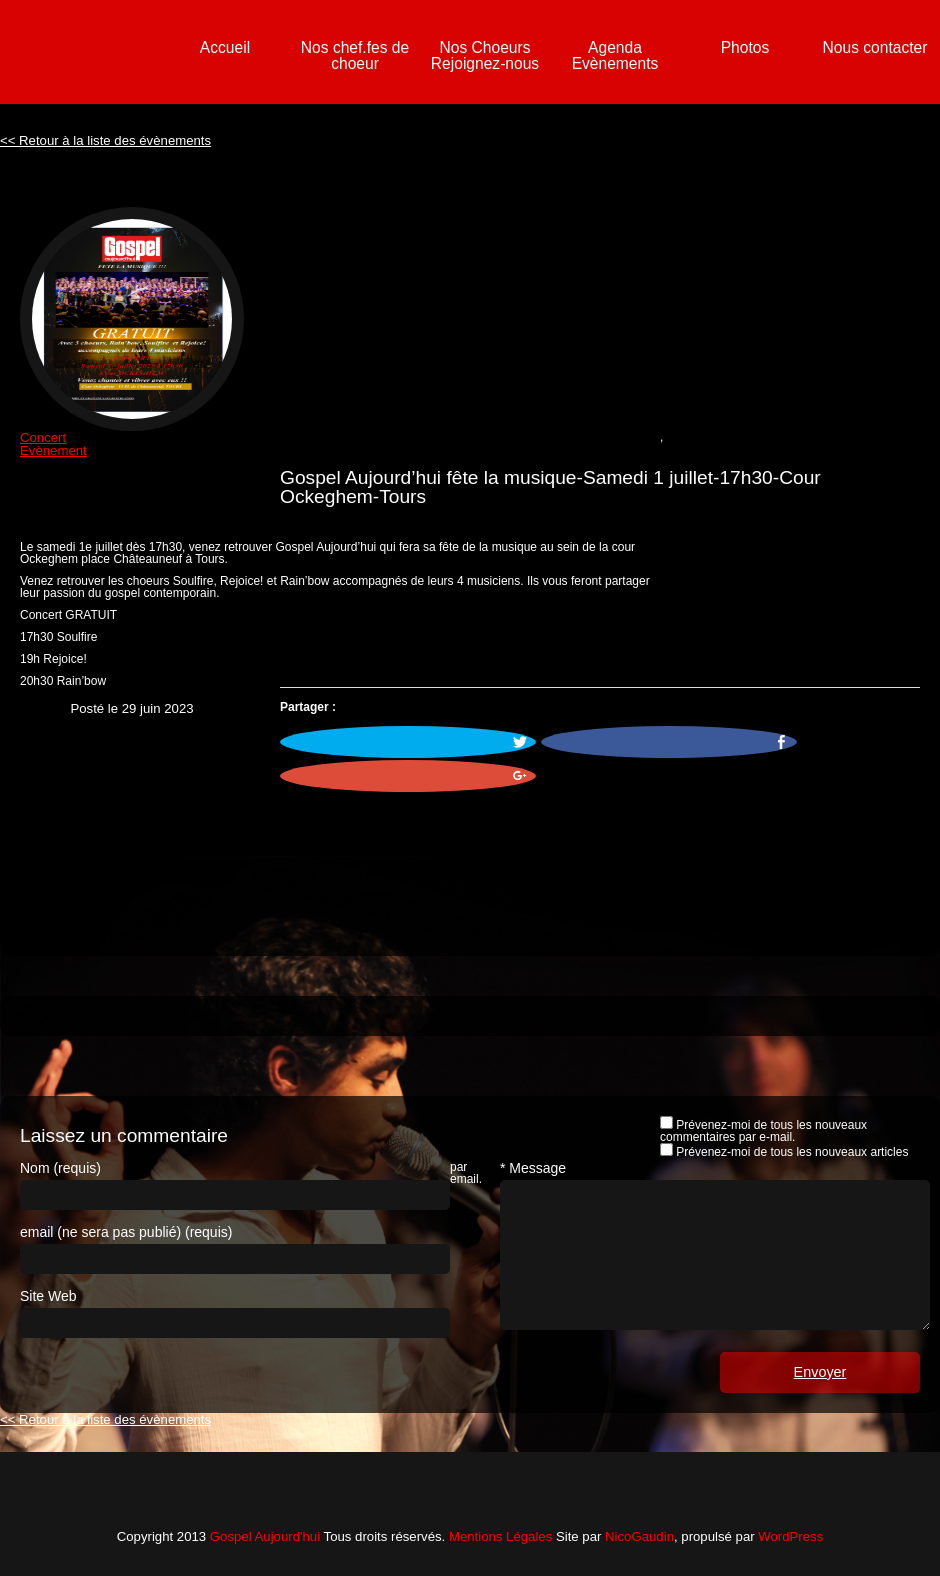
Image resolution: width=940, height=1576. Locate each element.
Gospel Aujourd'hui (265, 1536)
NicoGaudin (639, 1536)
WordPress (790, 1536)
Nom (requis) (60, 1168)
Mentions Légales (500, 1536)
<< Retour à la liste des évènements (105, 140)
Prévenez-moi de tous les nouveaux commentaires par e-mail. (763, 1131)
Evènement (53, 450)
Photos (745, 47)
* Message (533, 1168)
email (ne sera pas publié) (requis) (126, 1232)
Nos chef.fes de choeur (355, 55)
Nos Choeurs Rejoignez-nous (485, 55)
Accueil (225, 47)
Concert (43, 437)
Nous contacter (875, 47)
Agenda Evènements (615, 55)
